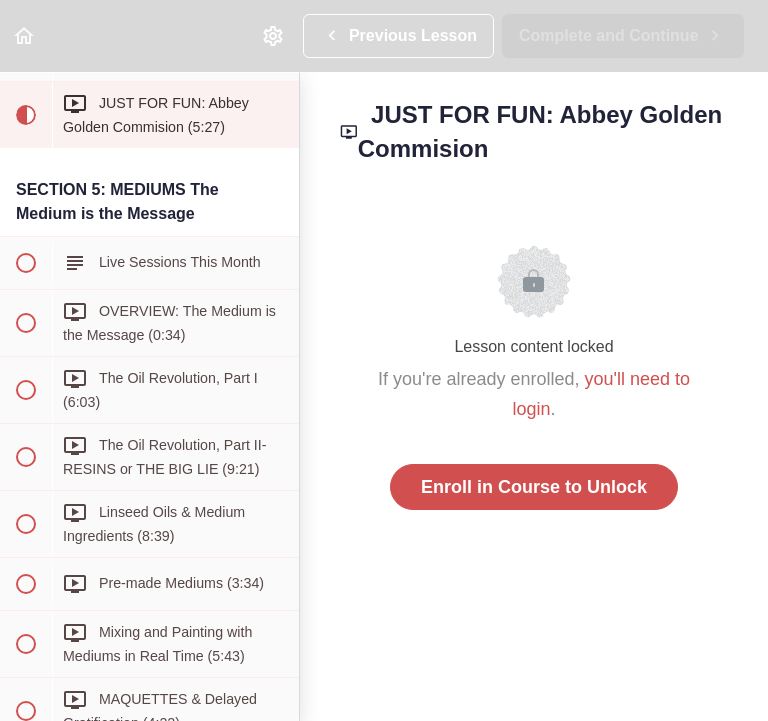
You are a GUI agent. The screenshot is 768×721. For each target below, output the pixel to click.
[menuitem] (274, 35)
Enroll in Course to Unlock (534, 487)
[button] (25, 35)
